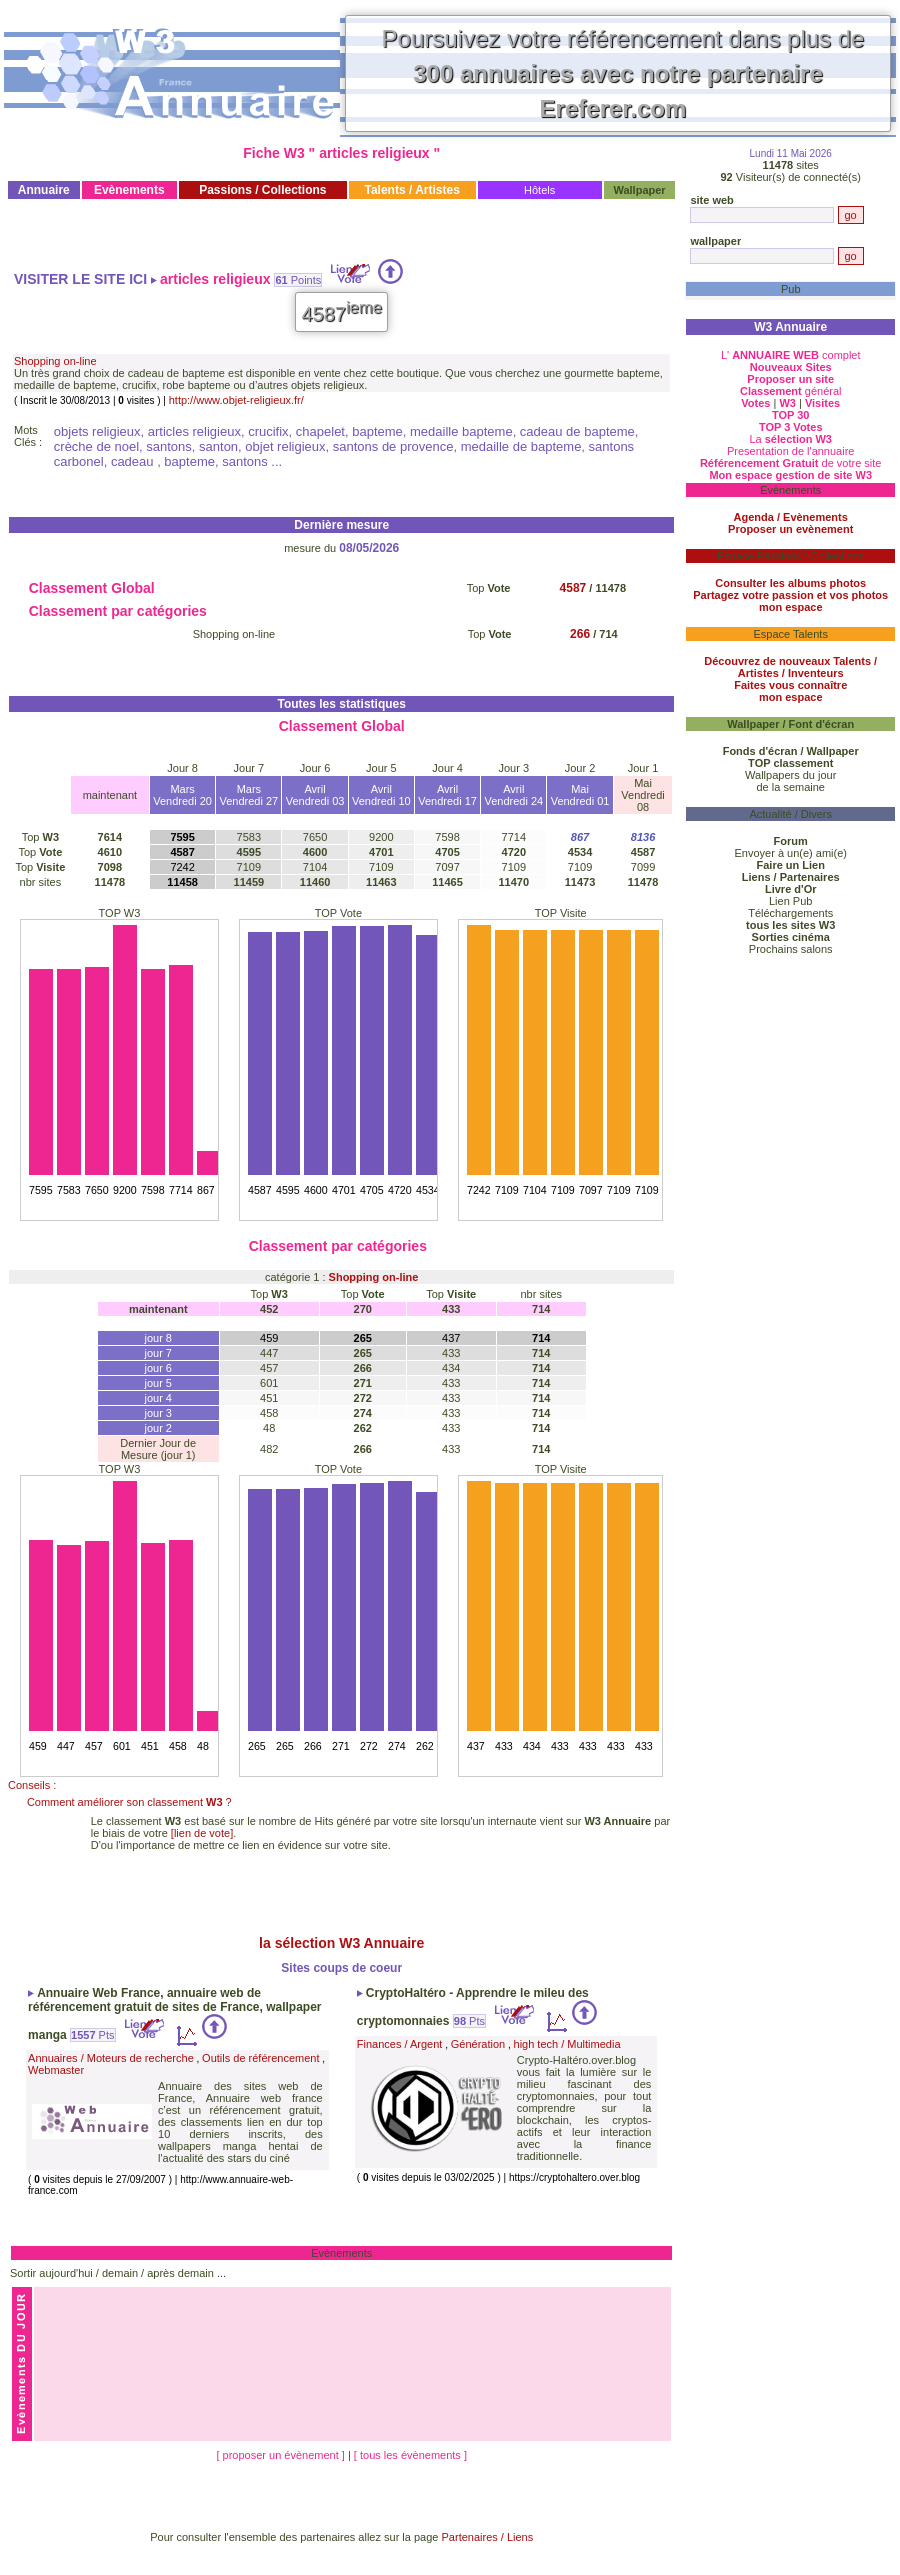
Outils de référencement (260, 2058)
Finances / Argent (400, 2044)
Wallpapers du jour (790, 775)
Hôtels (539, 190)
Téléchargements (790, 913)
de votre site (791, 463)
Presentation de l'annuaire (790, 451)
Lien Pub (790, 901)
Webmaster (56, 2070)
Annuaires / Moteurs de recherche (111, 2058)
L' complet (791, 355)
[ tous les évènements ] (410, 2455)
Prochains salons (791, 949)
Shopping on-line (55, 361)
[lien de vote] (202, 1833)
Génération (478, 2044)
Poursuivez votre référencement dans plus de (623, 73)
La (790, 439)
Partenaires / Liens (488, 2537)
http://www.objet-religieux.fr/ (236, 400)
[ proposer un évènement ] (281, 2455)
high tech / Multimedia (567, 2044)
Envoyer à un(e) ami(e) (790, 853)
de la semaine (790, 787)
